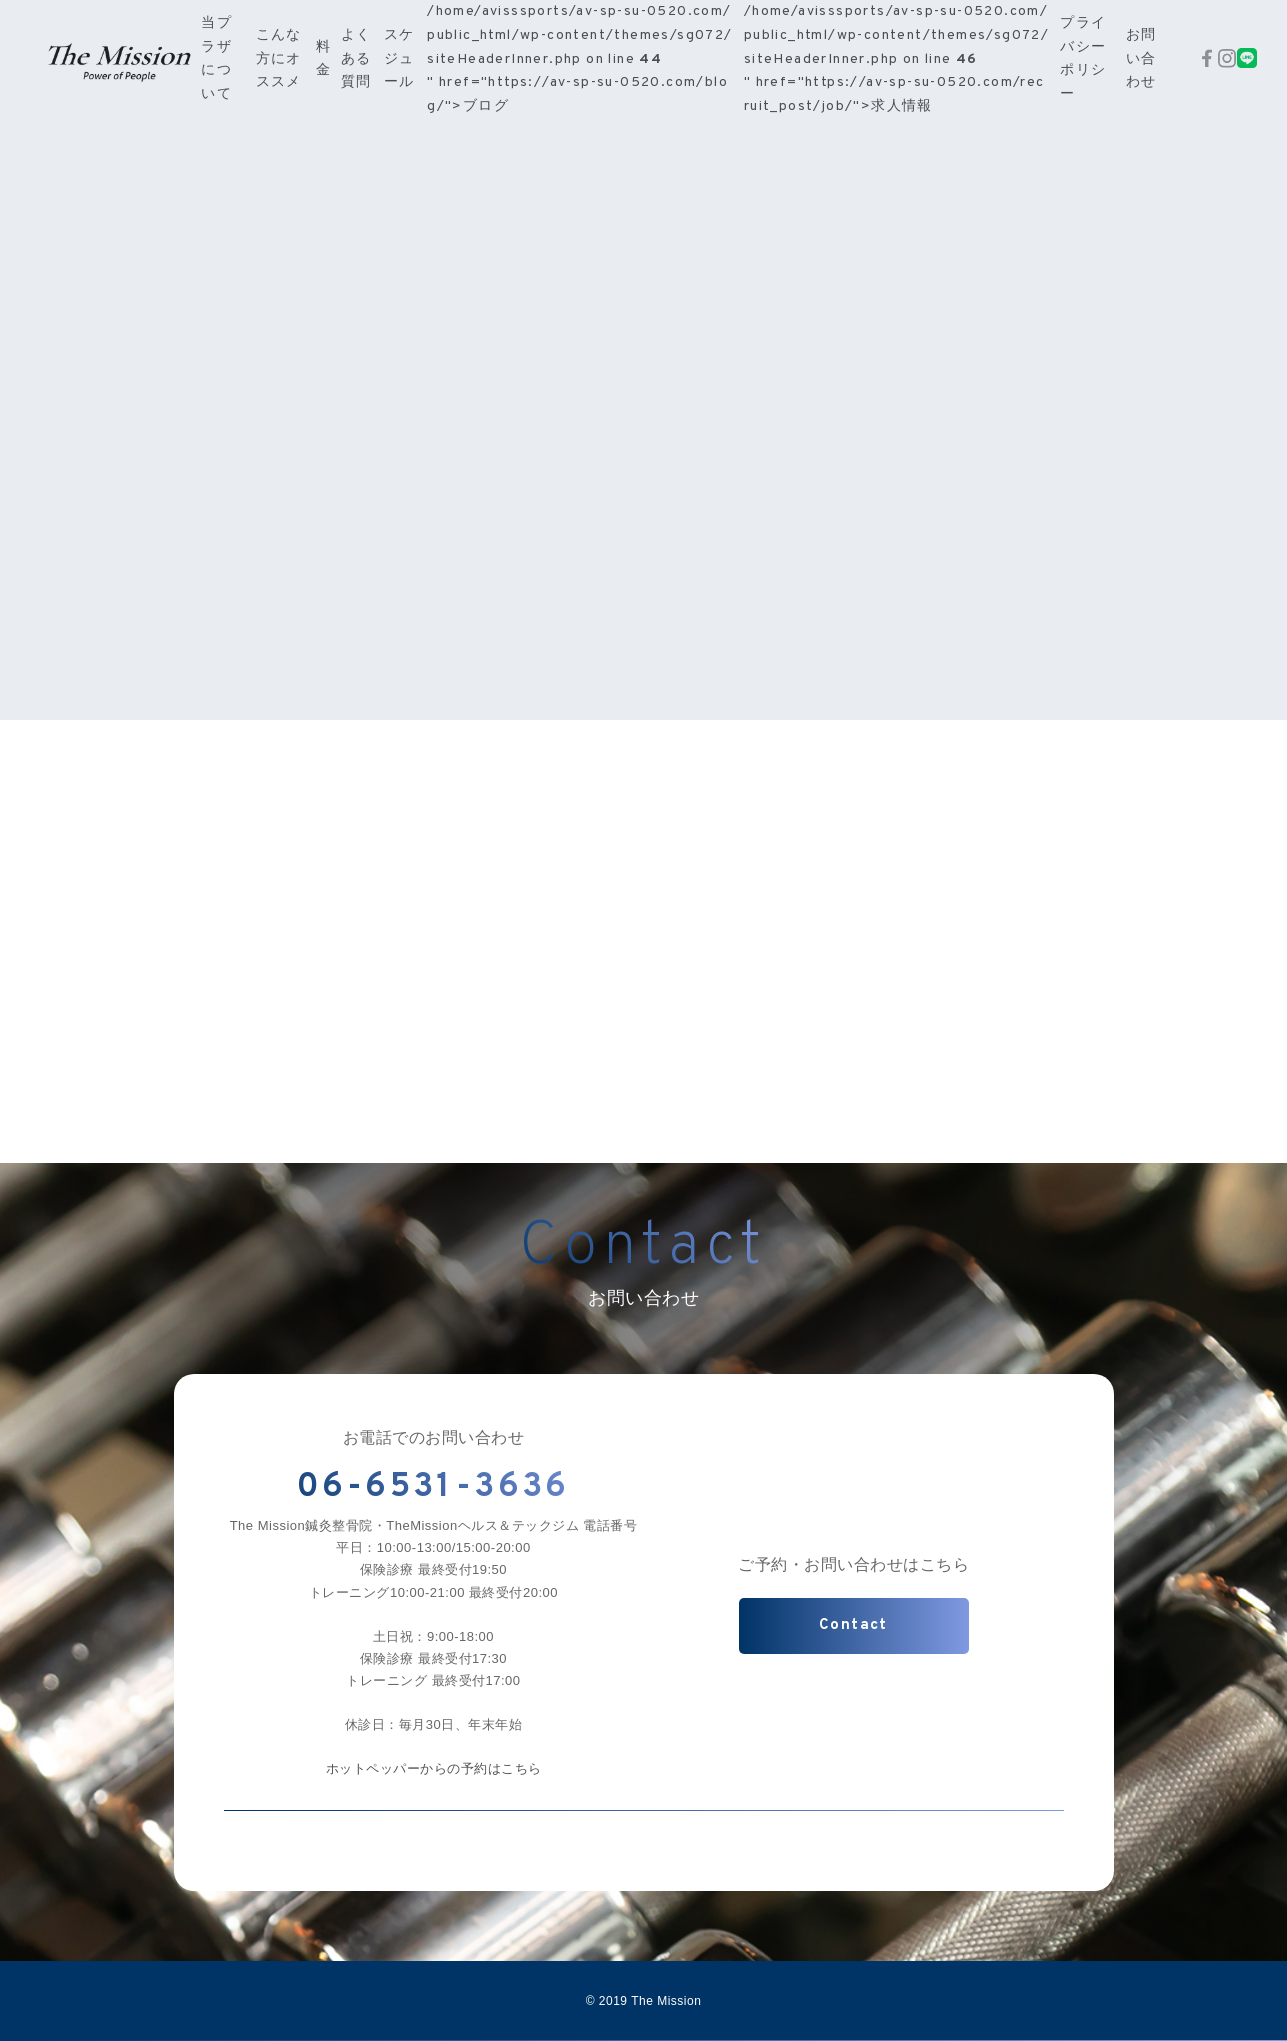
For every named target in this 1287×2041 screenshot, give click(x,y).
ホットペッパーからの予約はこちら (434, 1768)
